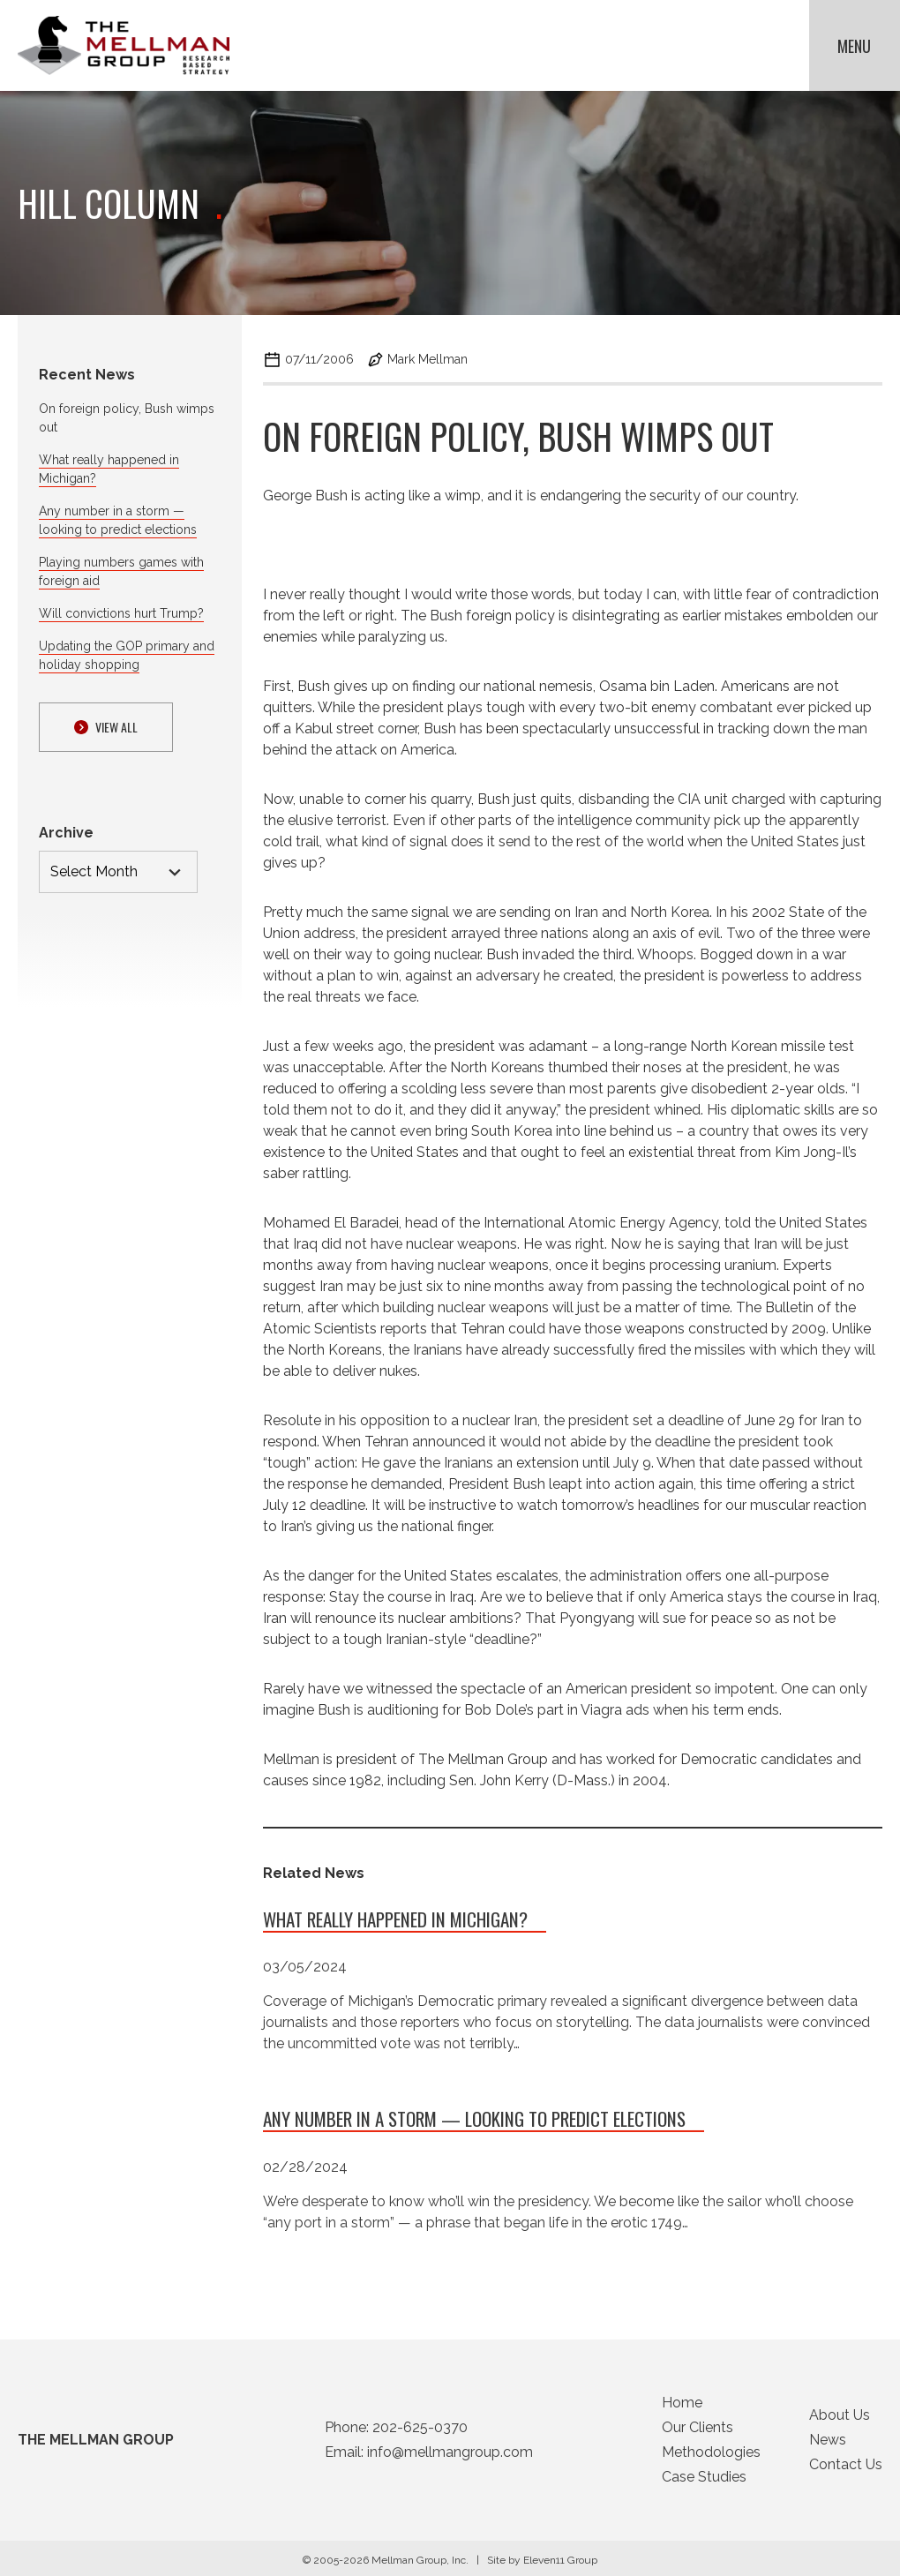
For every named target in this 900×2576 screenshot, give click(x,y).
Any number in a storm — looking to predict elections (474, 2123)
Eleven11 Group (560, 2564)
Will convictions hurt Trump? (121, 613)
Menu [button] (854, 45)
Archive (66, 832)
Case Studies (704, 2481)
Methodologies (711, 2456)
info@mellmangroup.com (450, 2456)
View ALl (106, 726)
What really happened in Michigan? (395, 1923)
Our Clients (697, 2431)
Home (682, 2407)
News (827, 2444)
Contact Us (845, 2468)
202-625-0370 (420, 2431)
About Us (839, 2419)
